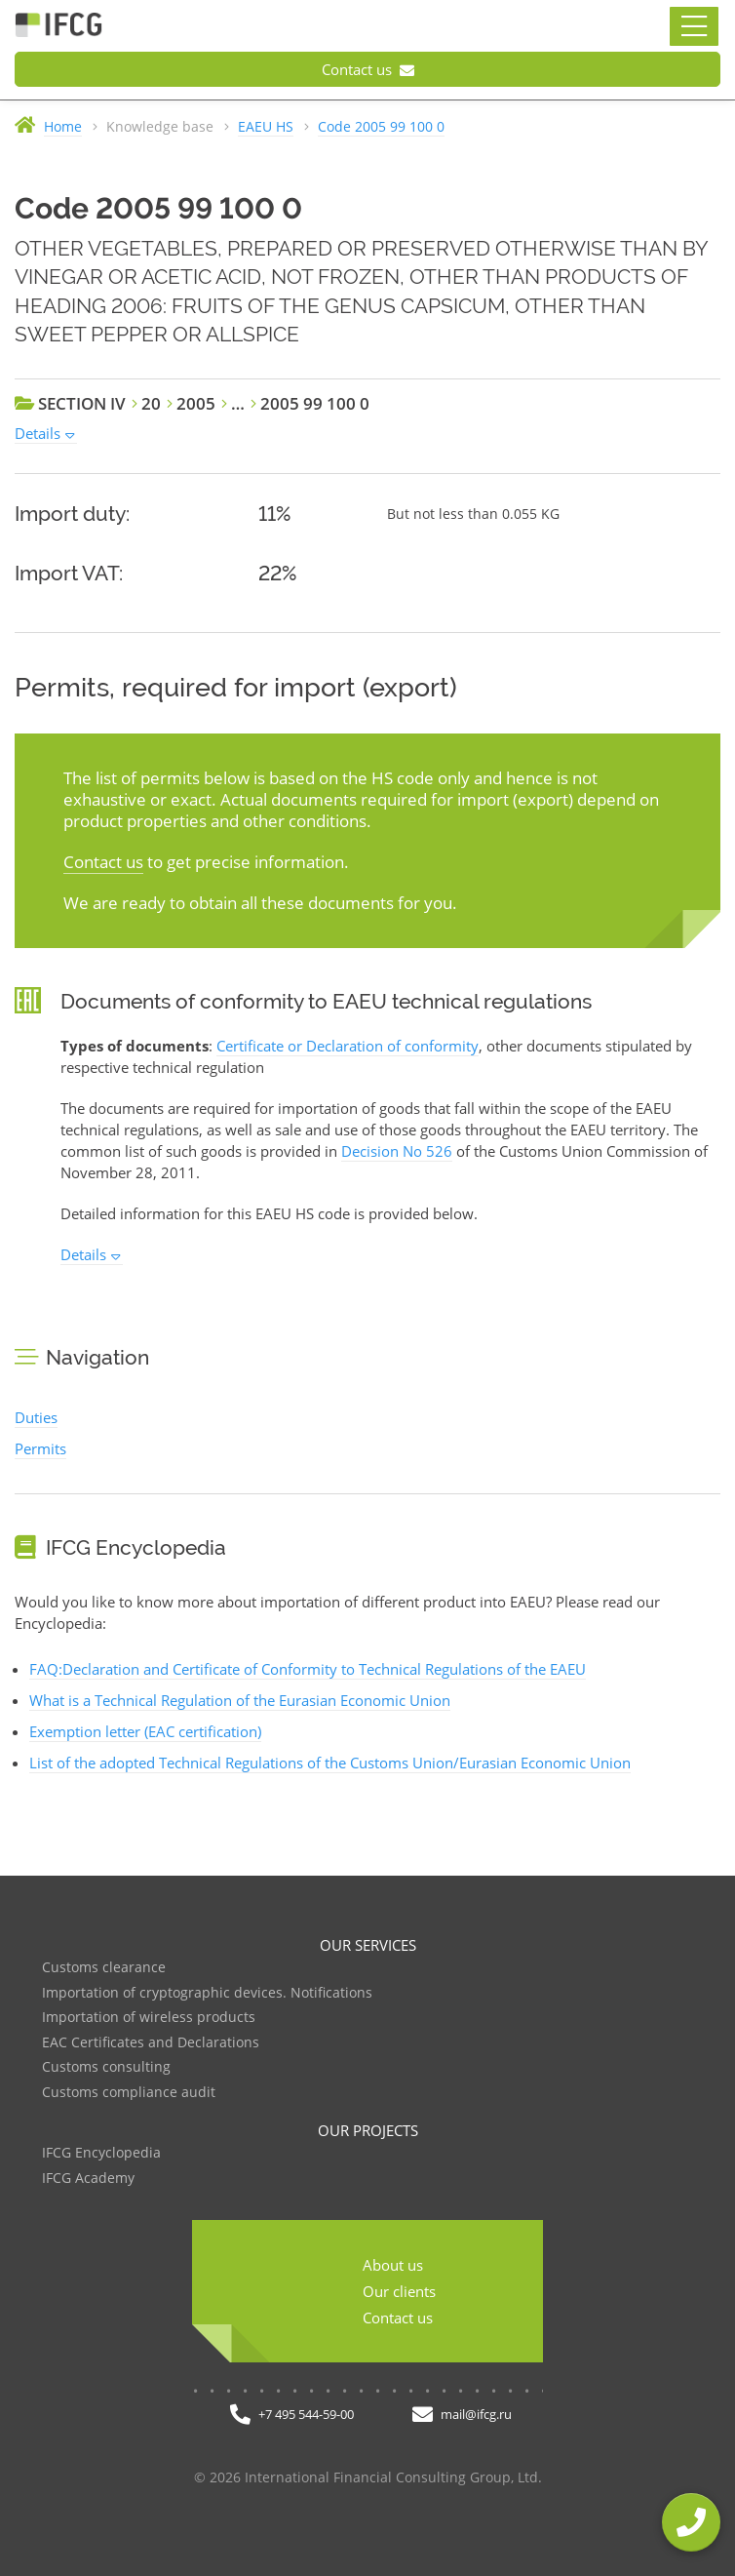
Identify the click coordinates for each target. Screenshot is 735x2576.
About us (393, 2265)
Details (37, 433)
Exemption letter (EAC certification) (145, 1731)
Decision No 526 (396, 1151)
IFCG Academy (88, 2178)
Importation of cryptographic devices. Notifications (207, 1993)
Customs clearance (104, 1968)
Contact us (368, 69)
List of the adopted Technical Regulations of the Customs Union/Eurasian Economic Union (330, 1762)
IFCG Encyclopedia (101, 2153)
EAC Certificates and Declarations (150, 2043)
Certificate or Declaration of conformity (347, 1045)
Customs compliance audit (128, 2092)
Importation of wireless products (148, 2017)
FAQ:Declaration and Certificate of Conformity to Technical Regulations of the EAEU (307, 1669)
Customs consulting (106, 2067)
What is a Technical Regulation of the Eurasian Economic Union (239, 1700)
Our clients (399, 2291)
